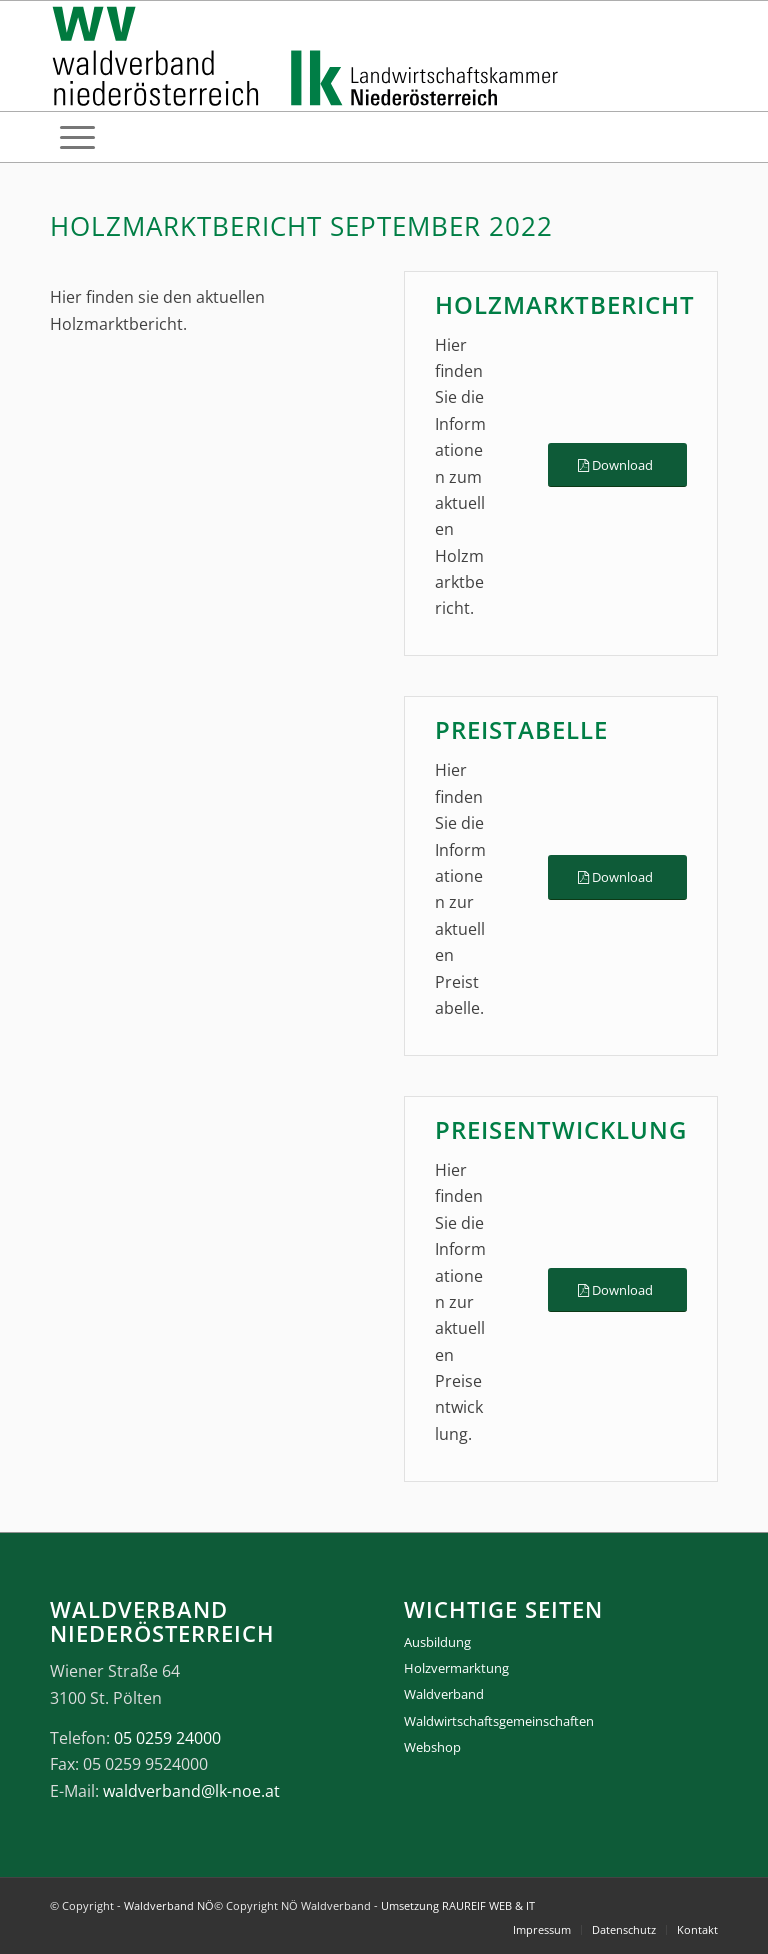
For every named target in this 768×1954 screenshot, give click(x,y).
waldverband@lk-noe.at (191, 1791)
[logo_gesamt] (309, 56)
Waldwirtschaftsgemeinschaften (499, 1721)
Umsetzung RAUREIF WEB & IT (458, 1905)
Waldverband (444, 1694)
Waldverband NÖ (169, 1905)
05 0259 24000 (167, 1738)
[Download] (617, 465)
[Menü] (77, 137)
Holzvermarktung (456, 1668)
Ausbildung (437, 1642)
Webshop (432, 1747)
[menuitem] (77, 137)
